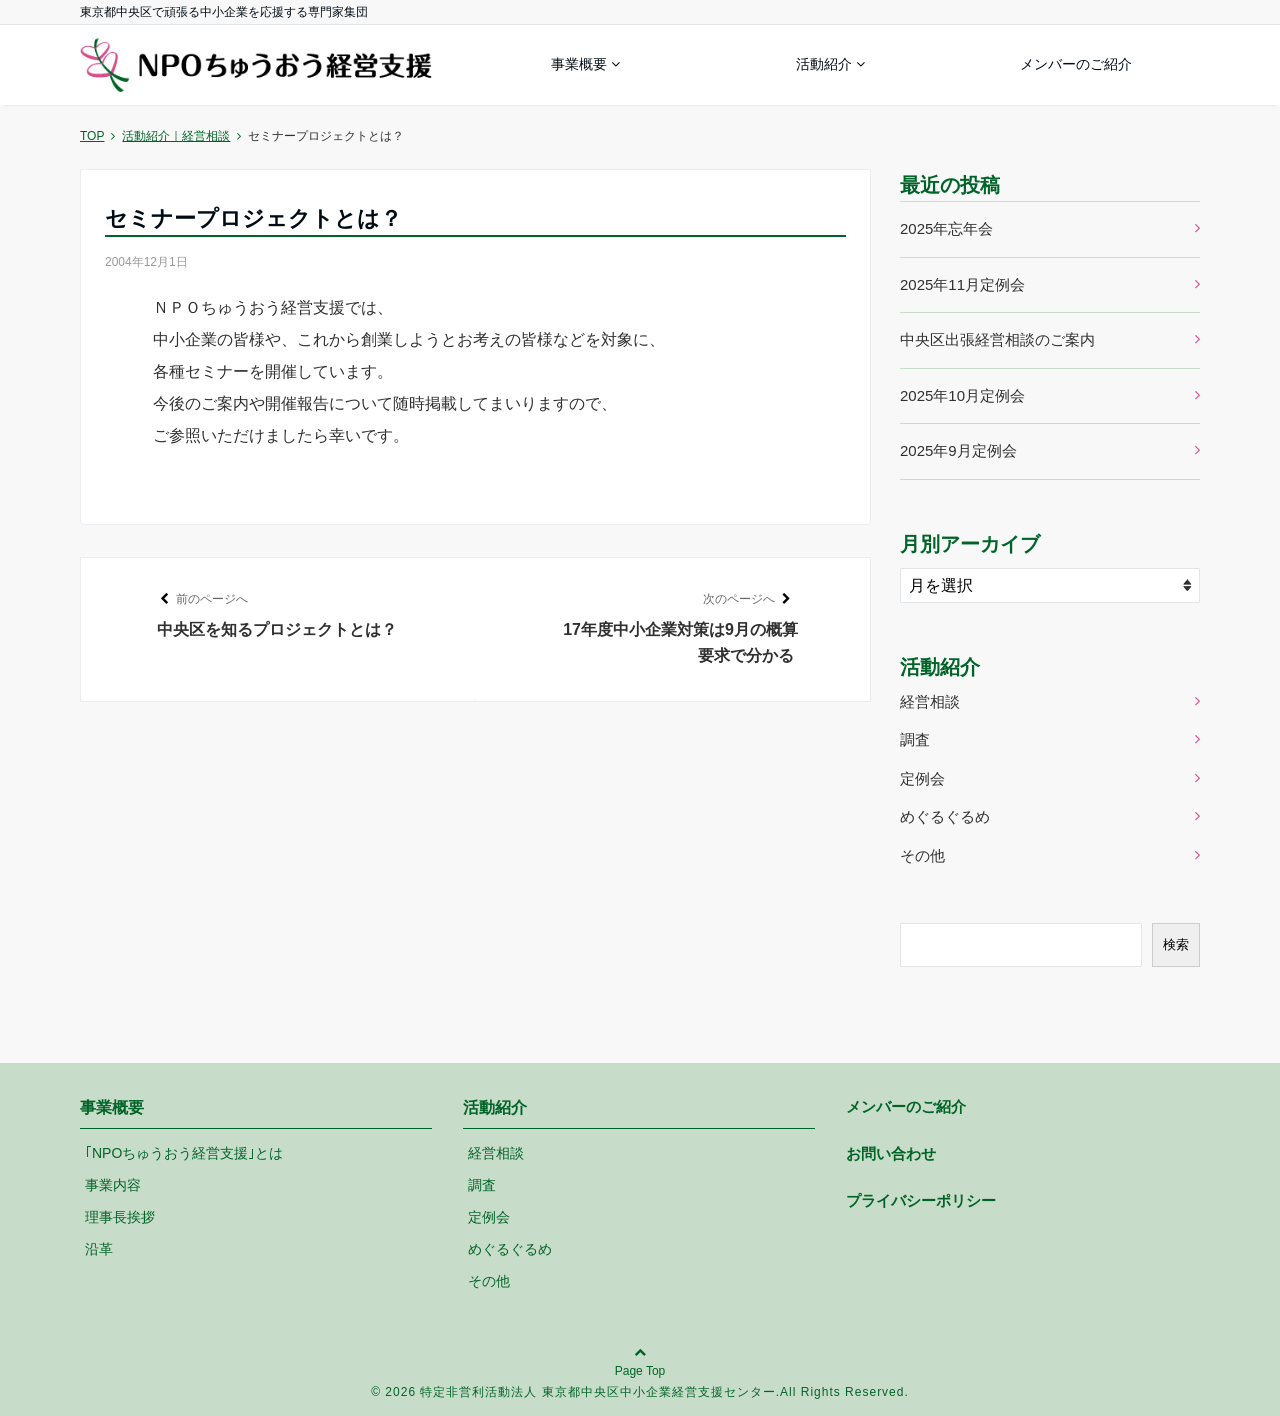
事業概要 (579, 64)
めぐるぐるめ (945, 816)
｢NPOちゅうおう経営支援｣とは (184, 1153)
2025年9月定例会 (958, 450)
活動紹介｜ (176, 136)
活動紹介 (824, 64)
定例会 (922, 778)
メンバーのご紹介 (1076, 64)
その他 (922, 855)
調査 (915, 739)
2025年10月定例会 (962, 395)
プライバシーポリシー (921, 1200)
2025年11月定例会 (962, 284)
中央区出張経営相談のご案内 (997, 339)
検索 (1176, 944)
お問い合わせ (891, 1153)
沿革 (99, 1249)
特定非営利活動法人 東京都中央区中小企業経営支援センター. (600, 1392)
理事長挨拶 (120, 1217)
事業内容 (113, 1185)
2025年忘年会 (946, 228)
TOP (92, 136)
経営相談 (930, 701)
